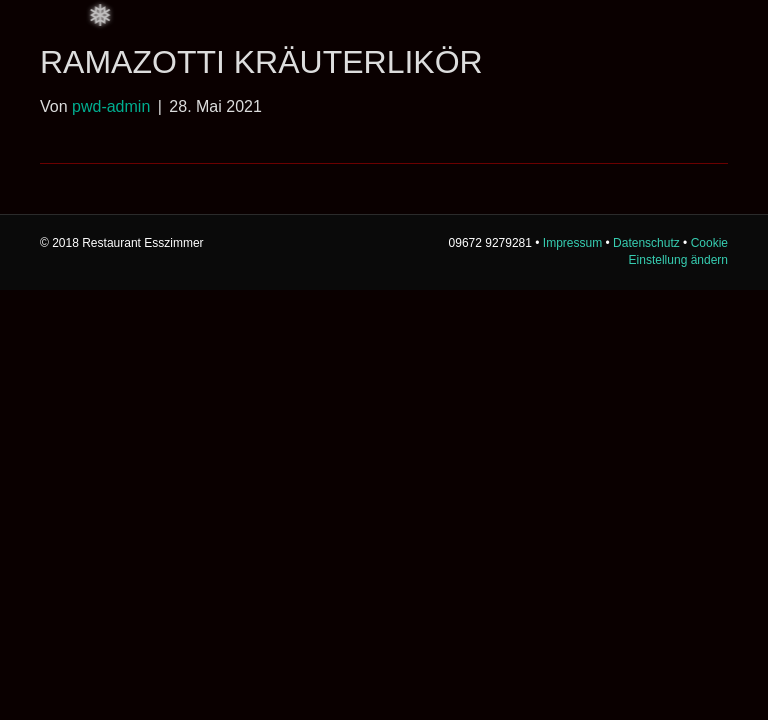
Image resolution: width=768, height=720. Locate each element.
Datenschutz (646, 243)
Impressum (572, 243)
